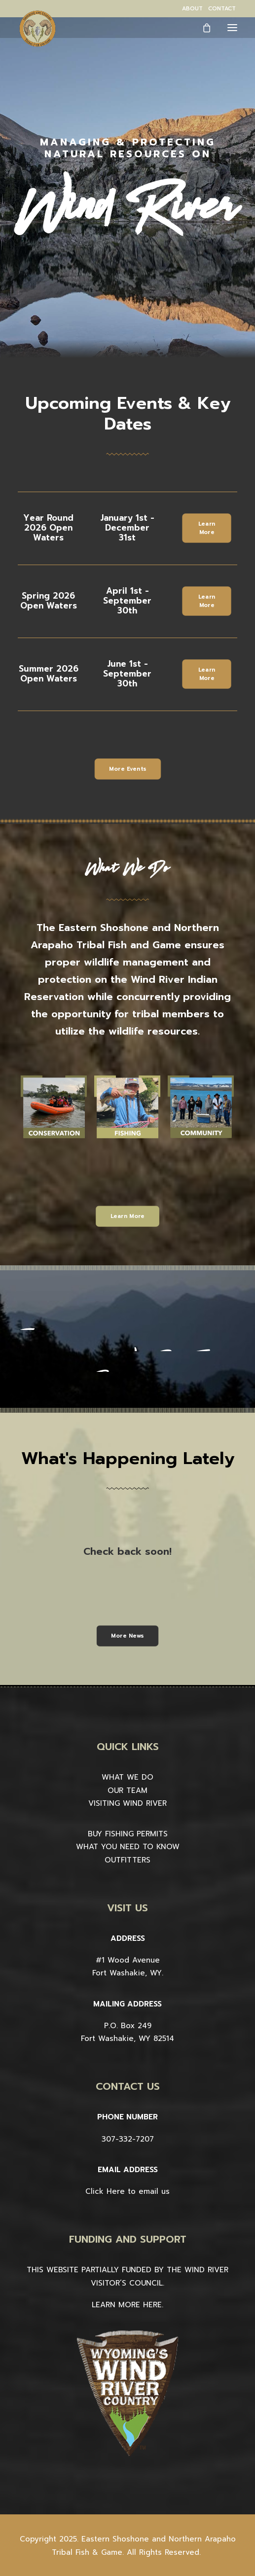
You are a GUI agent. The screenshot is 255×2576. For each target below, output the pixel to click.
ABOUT (192, 8)
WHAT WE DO (127, 1777)
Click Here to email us (127, 2191)
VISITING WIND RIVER (127, 1803)
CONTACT (222, 8)
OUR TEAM (127, 1790)
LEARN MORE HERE (127, 2304)
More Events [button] (127, 769)
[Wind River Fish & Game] (37, 28)
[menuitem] (192, 8)
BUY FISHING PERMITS (128, 1833)
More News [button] (127, 1636)
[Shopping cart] (202, 27)
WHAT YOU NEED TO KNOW (128, 1846)
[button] (232, 27)
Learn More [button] (207, 528)
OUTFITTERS (127, 1860)
